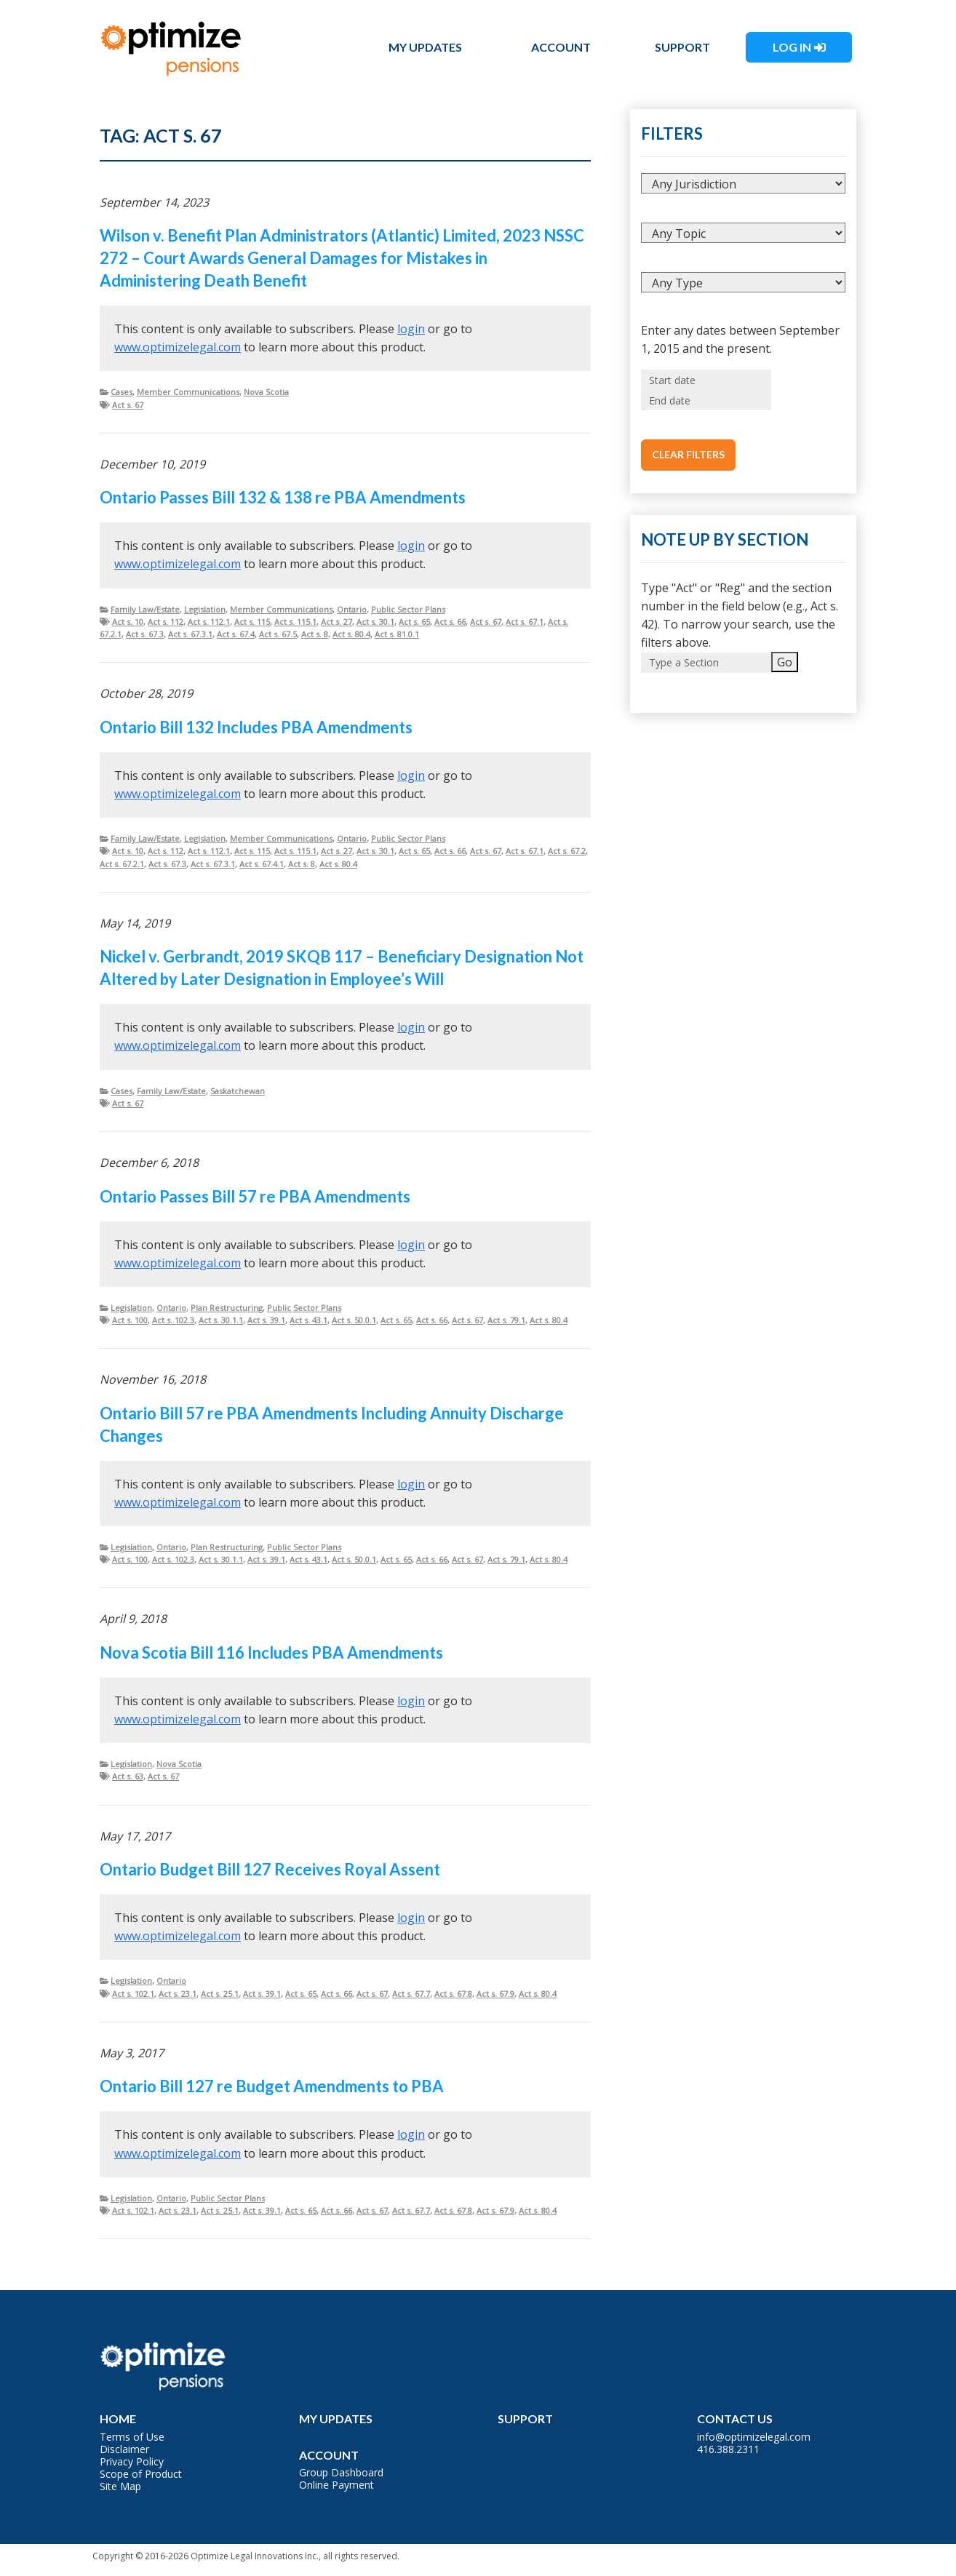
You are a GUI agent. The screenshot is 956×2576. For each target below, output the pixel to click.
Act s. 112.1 (209, 621)
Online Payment (336, 2485)
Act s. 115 (252, 621)
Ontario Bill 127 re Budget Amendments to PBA (272, 2086)
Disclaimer (124, 2449)
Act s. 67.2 (567, 850)
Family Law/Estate (145, 609)
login (411, 329)
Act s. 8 (314, 634)
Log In (792, 47)
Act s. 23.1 (177, 1993)
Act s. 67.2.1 (122, 863)
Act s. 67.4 (236, 634)
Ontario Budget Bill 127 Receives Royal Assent (270, 1869)
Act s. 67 (127, 404)
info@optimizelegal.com (753, 2437)
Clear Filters (688, 454)
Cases (121, 391)
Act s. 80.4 (351, 634)
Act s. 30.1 (375, 621)
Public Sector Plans (408, 609)
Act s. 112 (165, 621)
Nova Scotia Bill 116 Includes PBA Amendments (271, 1652)
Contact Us (735, 2418)
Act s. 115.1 (295, 621)
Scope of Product (141, 2474)
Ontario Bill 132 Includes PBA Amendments (256, 727)
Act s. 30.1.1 (221, 1320)
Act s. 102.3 (173, 1320)
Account (561, 47)
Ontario (352, 609)
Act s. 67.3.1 (190, 634)
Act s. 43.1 (308, 1320)
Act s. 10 (127, 621)
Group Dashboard (341, 2472)
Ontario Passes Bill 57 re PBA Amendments (255, 1196)
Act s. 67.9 (495, 1993)
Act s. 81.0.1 (397, 634)
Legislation (205, 609)
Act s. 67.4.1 (261, 863)
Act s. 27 (336, 621)
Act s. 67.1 (524, 621)
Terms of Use (132, 2437)
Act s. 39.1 (266, 1320)
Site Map (120, 2486)
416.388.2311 (728, 2449)
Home (118, 2418)
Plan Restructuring (227, 1307)
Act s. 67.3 (145, 634)
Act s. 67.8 (453, 1993)
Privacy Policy (132, 2461)
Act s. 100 (130, 1320)
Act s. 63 (127, 1776)
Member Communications (188, 391)
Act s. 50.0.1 (354, 1320)
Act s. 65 (414, 621)
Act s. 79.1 (506, 1320)
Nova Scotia (266, 391)
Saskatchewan (237, 1090)
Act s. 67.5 (278, 634)
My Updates (425, 47)
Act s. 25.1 (220, 1993)
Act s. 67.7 (411, 1993)
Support (682, 47)
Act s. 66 (450, 621)
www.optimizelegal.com (177, 347)
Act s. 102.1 (133, 1993)
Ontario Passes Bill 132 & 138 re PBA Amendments (283, 497)
